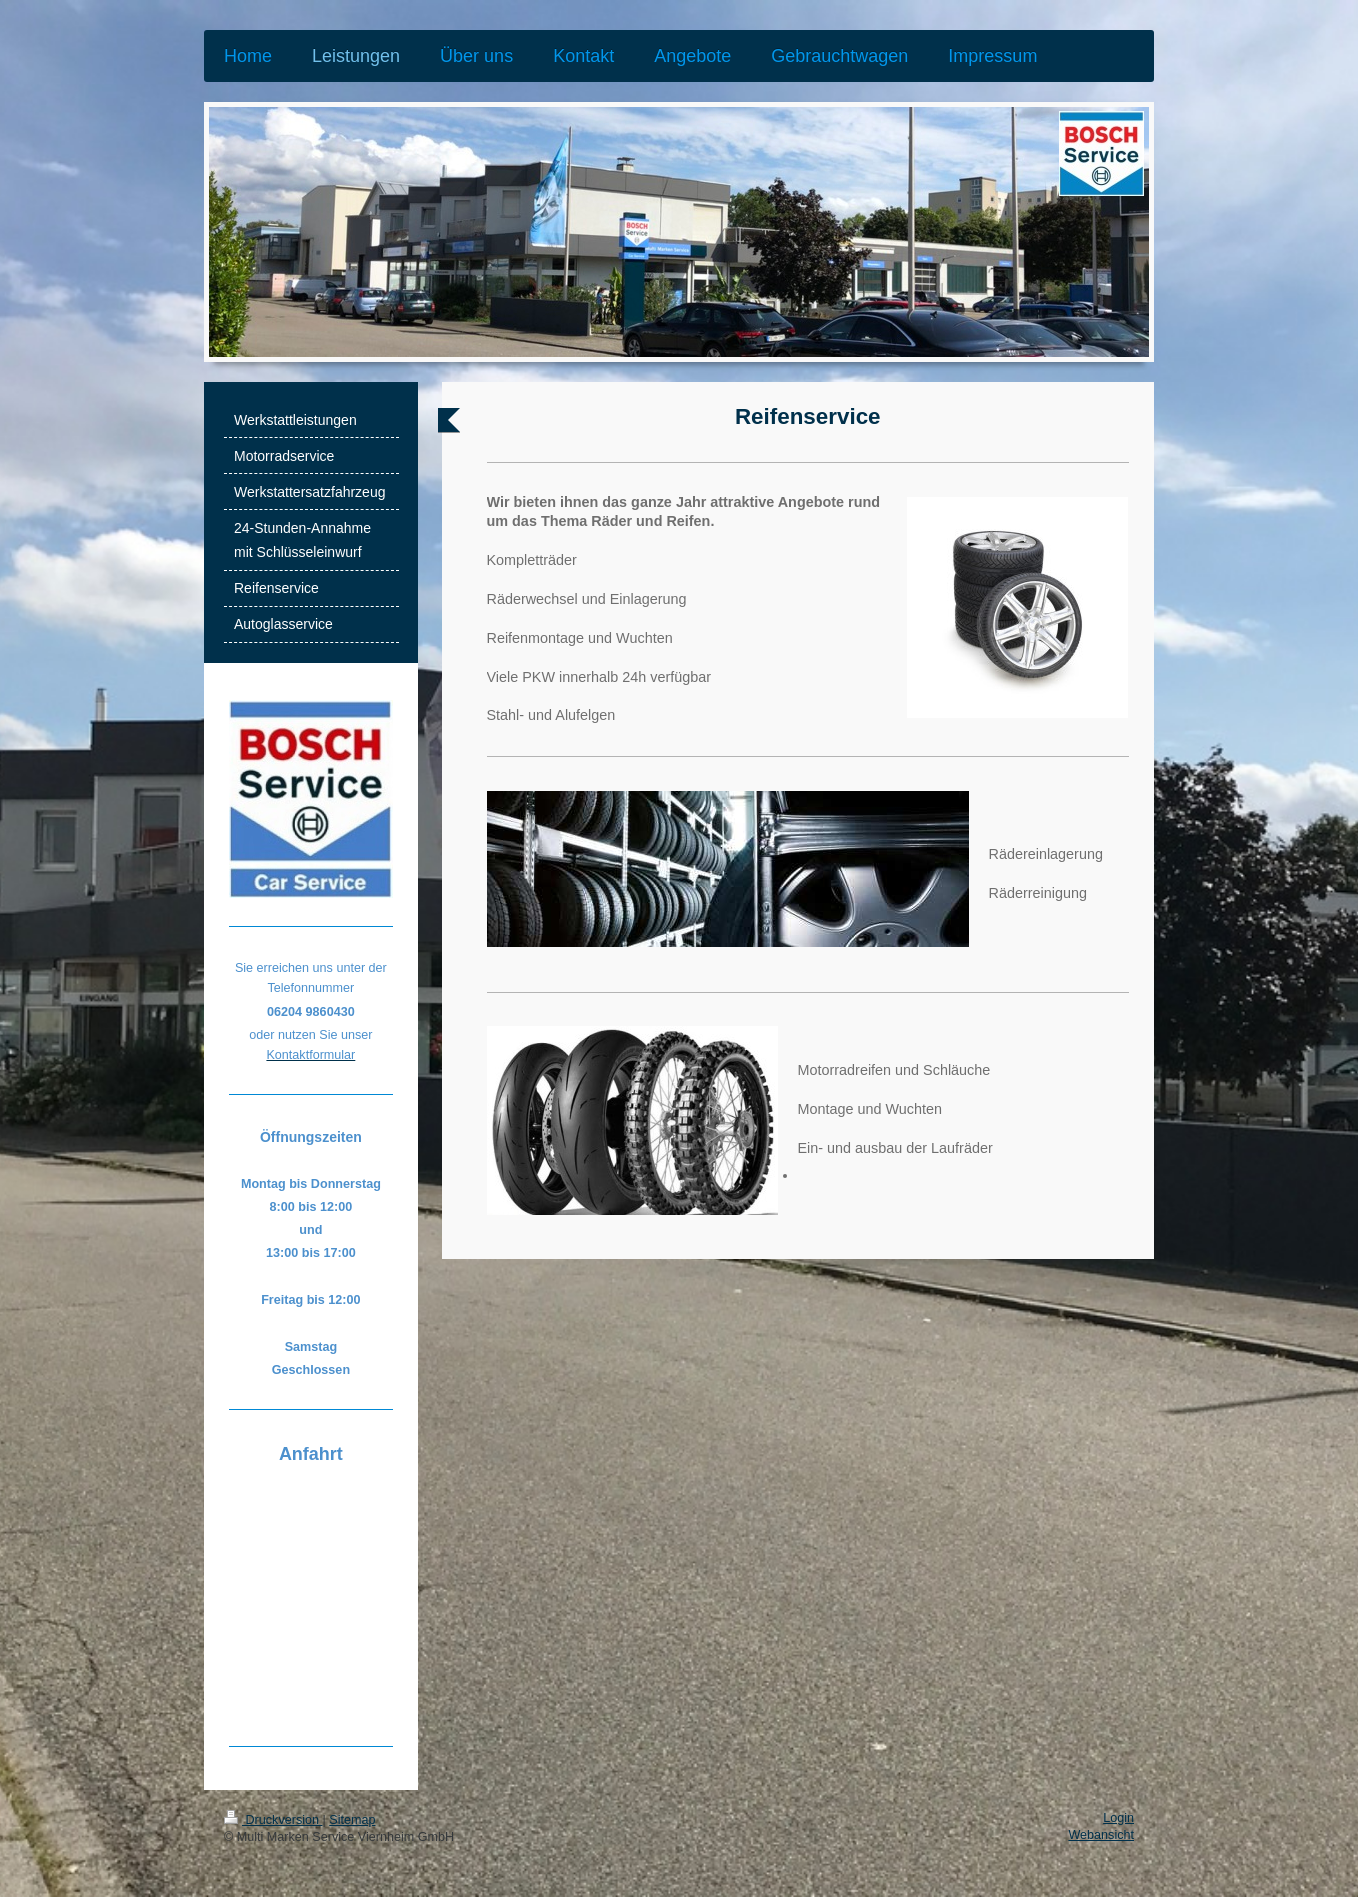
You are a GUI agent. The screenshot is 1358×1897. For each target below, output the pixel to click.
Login (1118, 1818)
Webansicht (1101, 1835)
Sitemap (352, 1820)
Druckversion (273, 1820)
